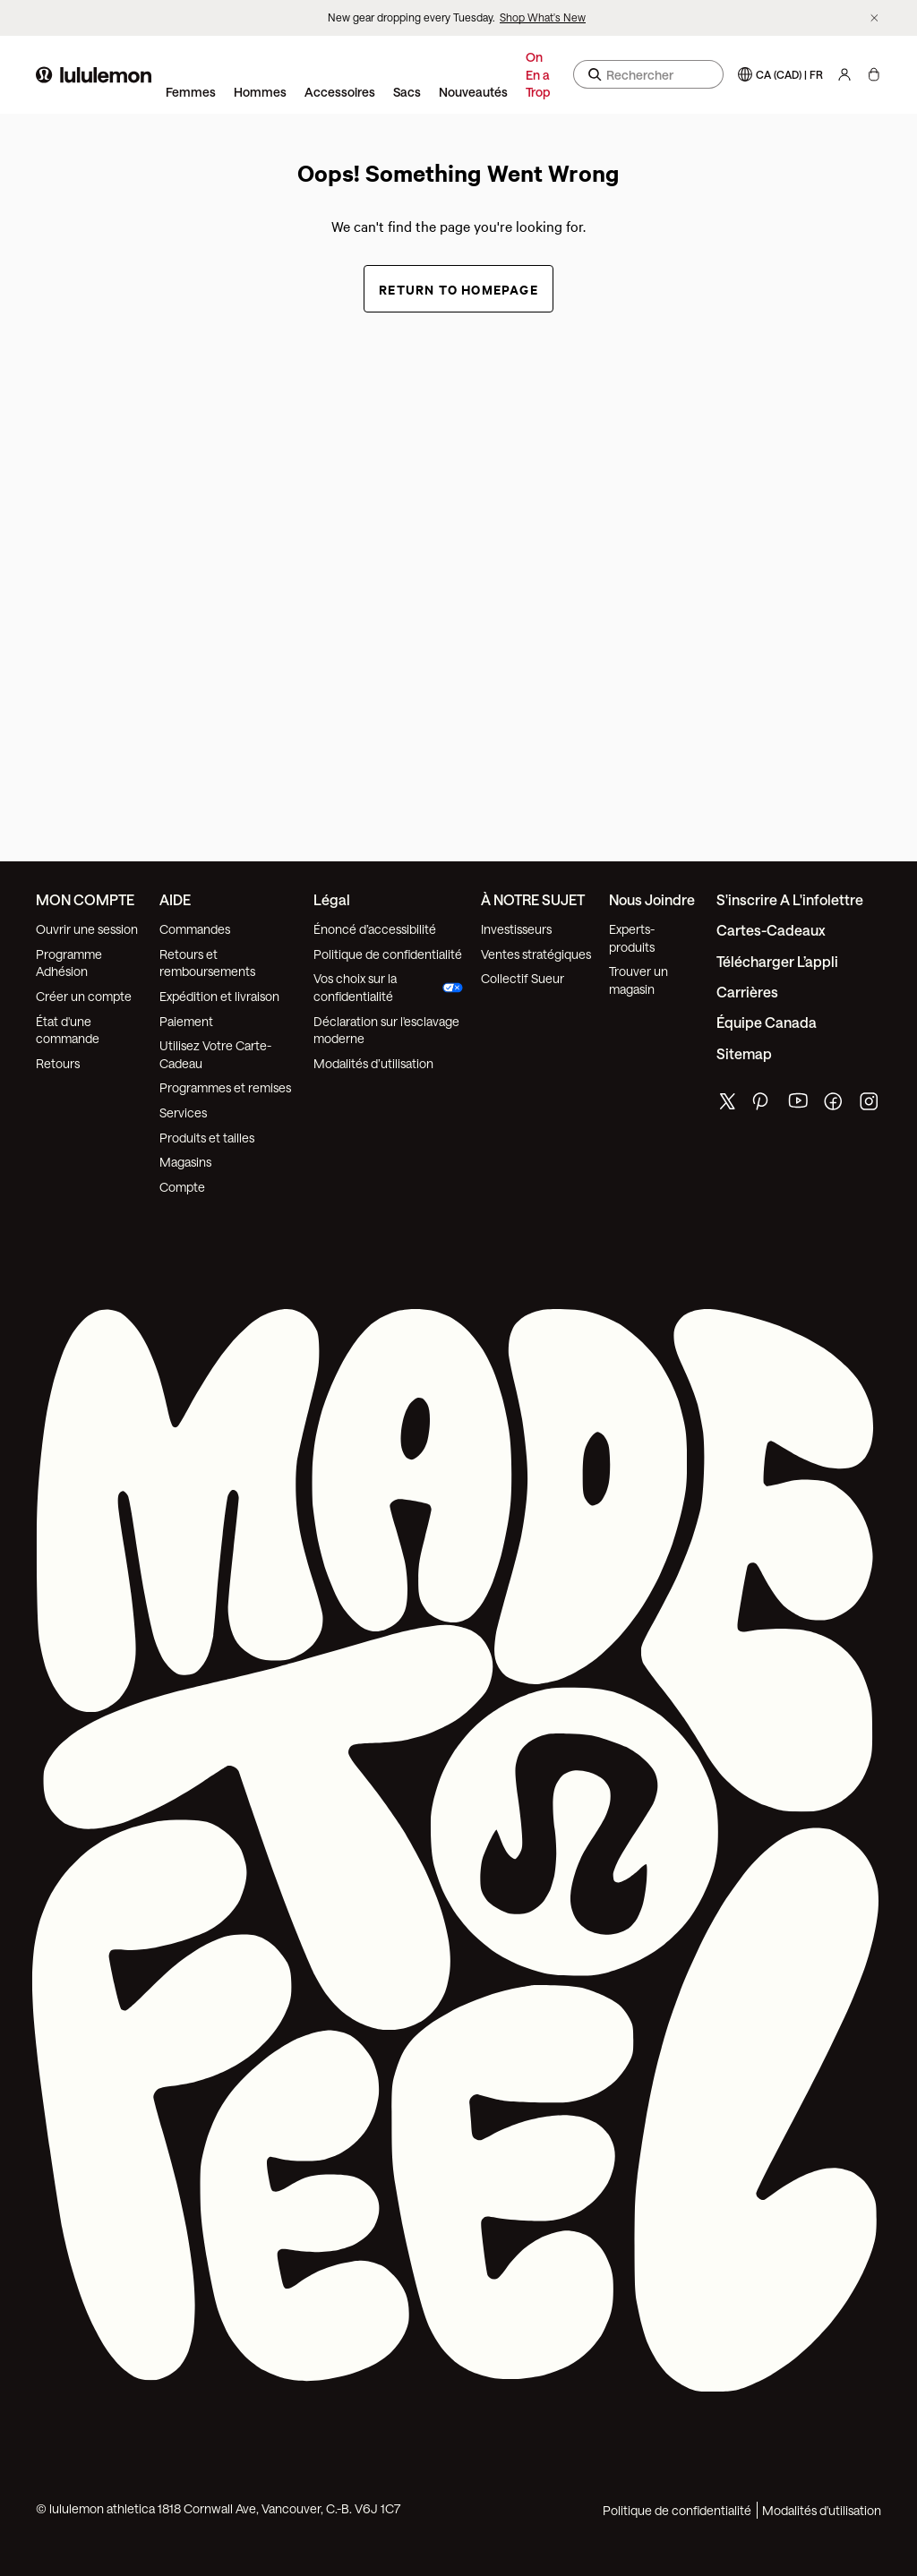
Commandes (194, 929)
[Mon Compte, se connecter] (844, 74)
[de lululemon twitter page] (727, 1104)
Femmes (191, 91)
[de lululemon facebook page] (834, 1105)
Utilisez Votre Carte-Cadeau (215, 1054)
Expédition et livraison (219, 996)
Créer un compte (84, 996)
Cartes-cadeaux (771, 929)
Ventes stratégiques (536, 954)
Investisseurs (516, 929)
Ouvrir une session (87, 929)
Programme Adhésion (69, 963)
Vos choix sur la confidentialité (388, 987)
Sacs (407, 91)
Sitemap (744, 1053)
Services (183, 1112)
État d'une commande (67, 1030)
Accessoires (339, 91)
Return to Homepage (458, 288)
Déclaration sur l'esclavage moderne (386, 1030)
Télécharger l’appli (777, 961)
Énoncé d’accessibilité (374, 929)
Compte (183, 1186)
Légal (331, 899)
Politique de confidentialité (387, 954)
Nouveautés (473, 91)
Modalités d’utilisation (373, 1063)
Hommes (260, 91)
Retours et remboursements (207, 963)
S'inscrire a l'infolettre (789, 899)
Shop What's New (543, 17)
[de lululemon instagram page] (870, 1105)
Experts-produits (632, 937)
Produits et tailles (206, 1137)
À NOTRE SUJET (533, 899)
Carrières (747, 991)
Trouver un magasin (638, 980)
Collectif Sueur (522, 978)
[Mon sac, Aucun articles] (873, 74)
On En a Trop (538, 74)
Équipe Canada (766, 1022)
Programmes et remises (225, 1087)
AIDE (175, 899)
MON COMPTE (85, 899)
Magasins (185, 1161)
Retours (58, 1063)
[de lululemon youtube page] (799, 1105)
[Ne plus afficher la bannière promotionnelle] (874, 18)
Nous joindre (652, 899)
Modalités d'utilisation (821, 2510)
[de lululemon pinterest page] (763, 1105)
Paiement (186, 1021)
